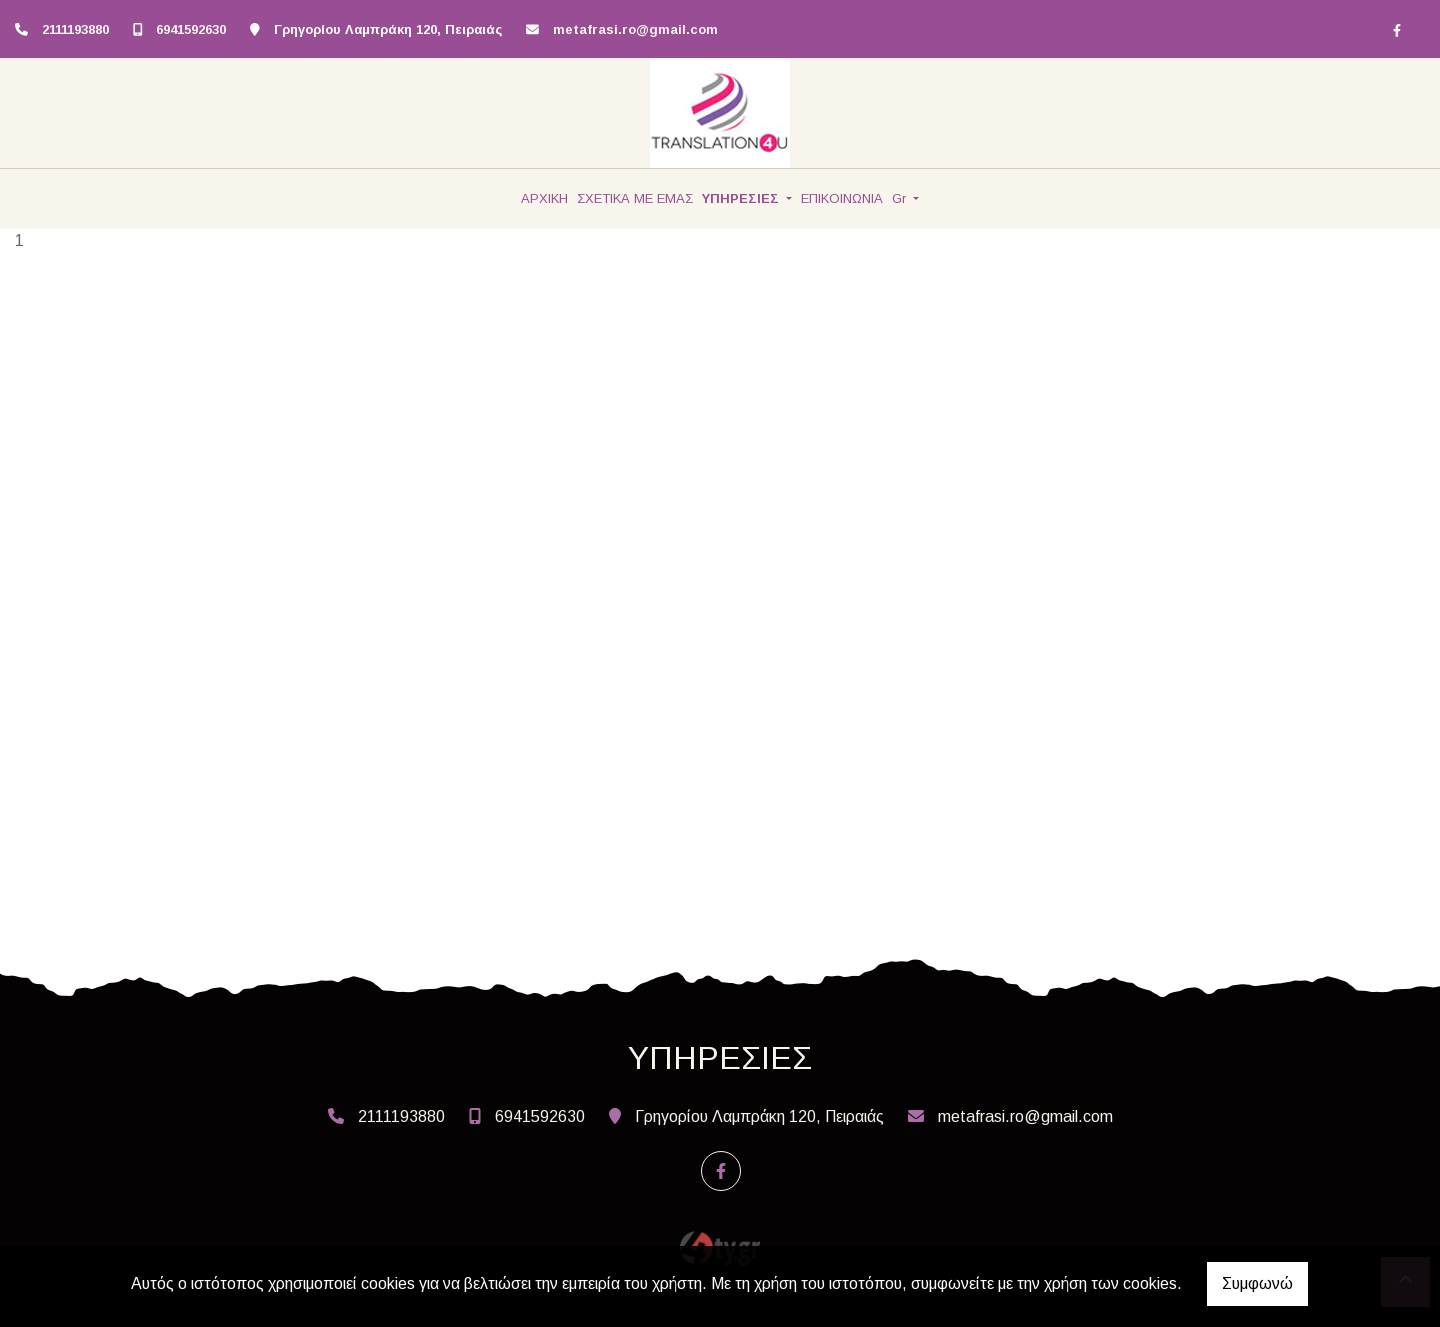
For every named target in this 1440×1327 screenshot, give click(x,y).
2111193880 (75, 29)
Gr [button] (901, 198)
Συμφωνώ (1257, 1283)
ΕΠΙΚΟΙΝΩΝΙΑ (842, 198)
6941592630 (191, 29)
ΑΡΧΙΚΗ (544, 198)
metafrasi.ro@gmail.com (635, 29)
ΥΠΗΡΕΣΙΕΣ (742, 198)
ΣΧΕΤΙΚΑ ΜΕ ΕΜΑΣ (635, 198)
